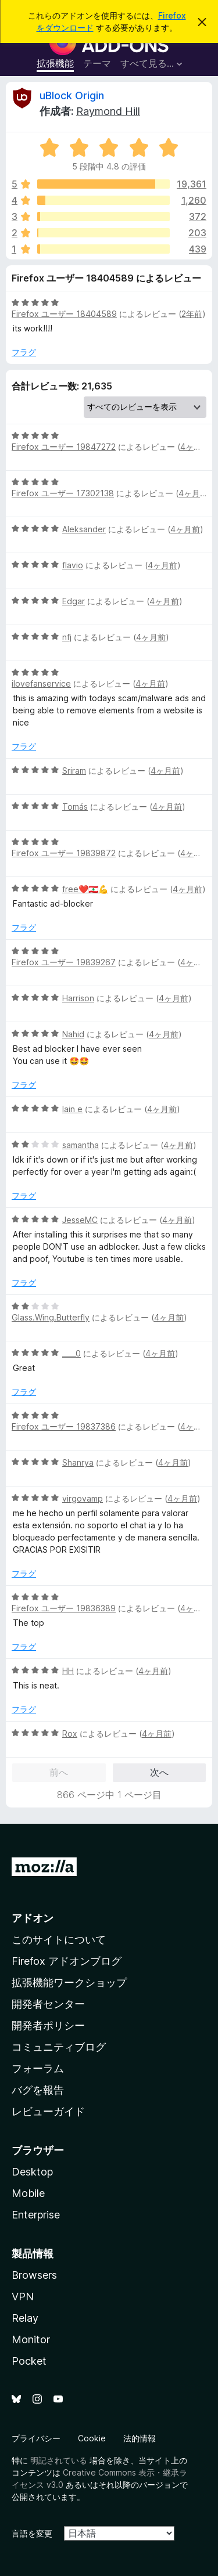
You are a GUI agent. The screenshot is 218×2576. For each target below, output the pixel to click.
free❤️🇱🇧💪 (85, 889)
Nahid (73, 1034)
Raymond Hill (108, 111)
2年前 (191, 314)
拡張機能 (55, 63)
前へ (58, 1772)
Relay (25, 2318)
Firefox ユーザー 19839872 (64, 853)
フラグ (24, 352)
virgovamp (82, 1498)
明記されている (58, 2460)
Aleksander (84, 529)
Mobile (28, 2193)
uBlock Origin (72, 95)
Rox (69, 1733)
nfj (67, 637)
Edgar (73, 601)
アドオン (32, 1918)
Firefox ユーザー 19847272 (64, 447)
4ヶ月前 (195, 447)
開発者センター (48, 2004)
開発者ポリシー (48, 2025)
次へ (159, 1772)
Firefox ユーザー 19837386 (64, 1426)
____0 (71, 1353)
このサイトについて (59, 1939)
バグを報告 (38, 2090)
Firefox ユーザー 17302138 (63, 493)
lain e (72, 1109)
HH (68, 1671)
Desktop (32, 2172)
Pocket (29, 2361)
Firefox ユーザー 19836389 (64, 1608)
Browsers (34, 2275)
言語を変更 (32, 2533)
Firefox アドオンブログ (66, 1961)
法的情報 (139, 2438)
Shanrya (78, 1462)
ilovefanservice (41, 683)
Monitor (31, 2339)
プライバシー (36, 2438)
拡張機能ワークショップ (69, 1982)
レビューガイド (48, 2111)
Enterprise (36, 2215)
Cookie (92, 2438)
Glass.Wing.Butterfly (51, 1317)
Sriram (74, 770)
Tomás (75, 806)
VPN (23, 2296)
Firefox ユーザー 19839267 (64, 962)
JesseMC (80, 1220)
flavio (72, 565)
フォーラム (38, 2068)
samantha (80, 1145)
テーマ (97, 63)
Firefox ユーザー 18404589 (64, 314)
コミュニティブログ (59, 2047)
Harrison (78, 998)
